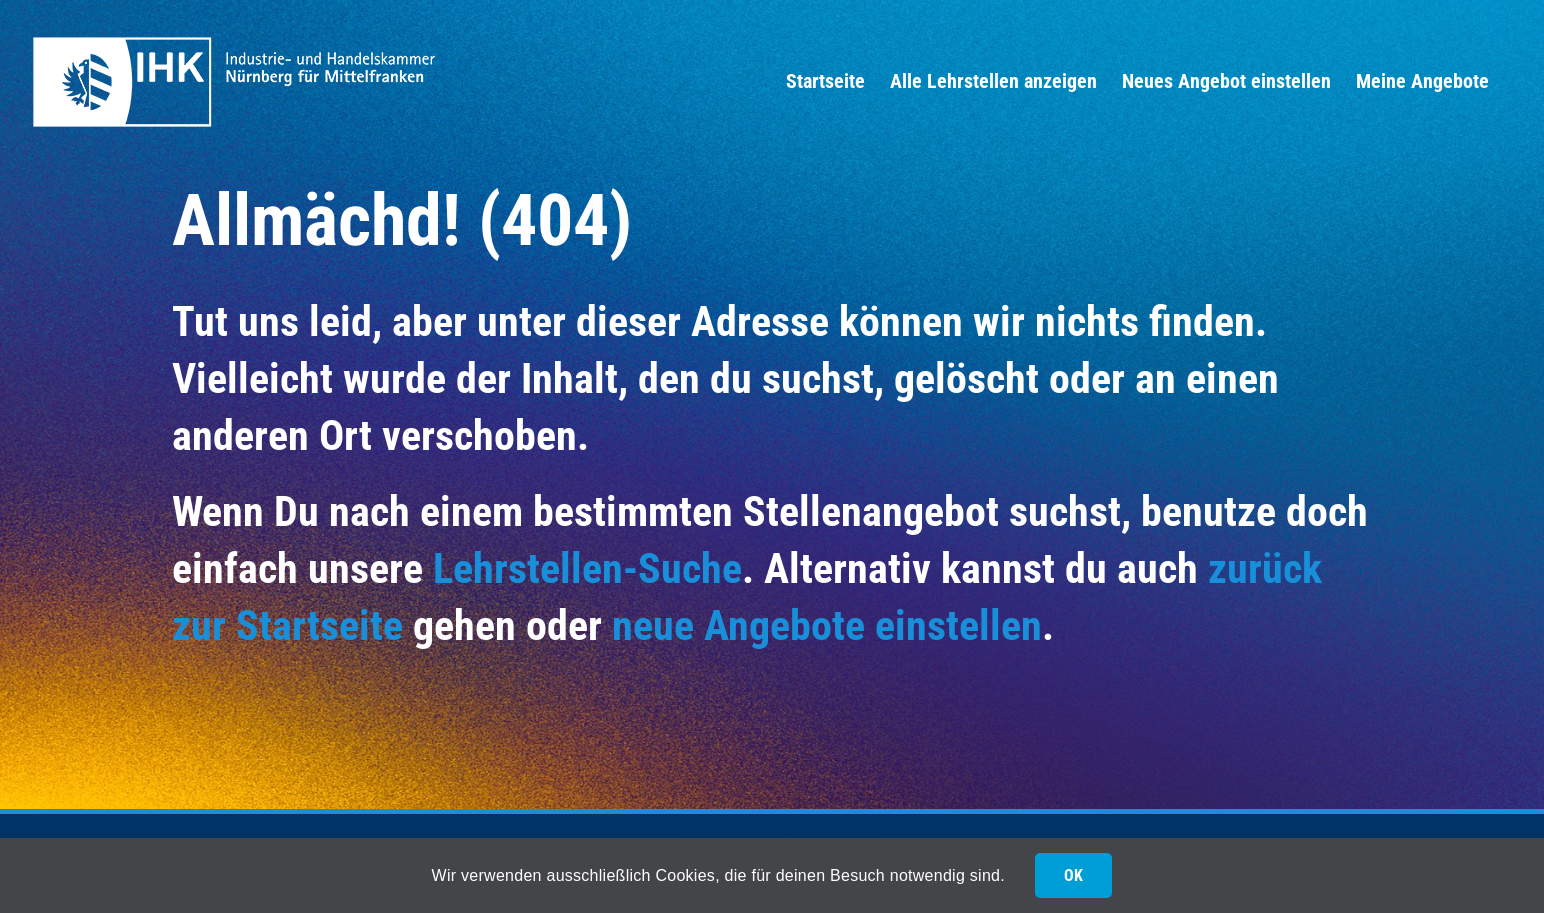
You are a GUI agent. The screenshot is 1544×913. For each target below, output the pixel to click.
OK (1073, 875)
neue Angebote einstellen (827, 625)
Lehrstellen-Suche (587, 568)
